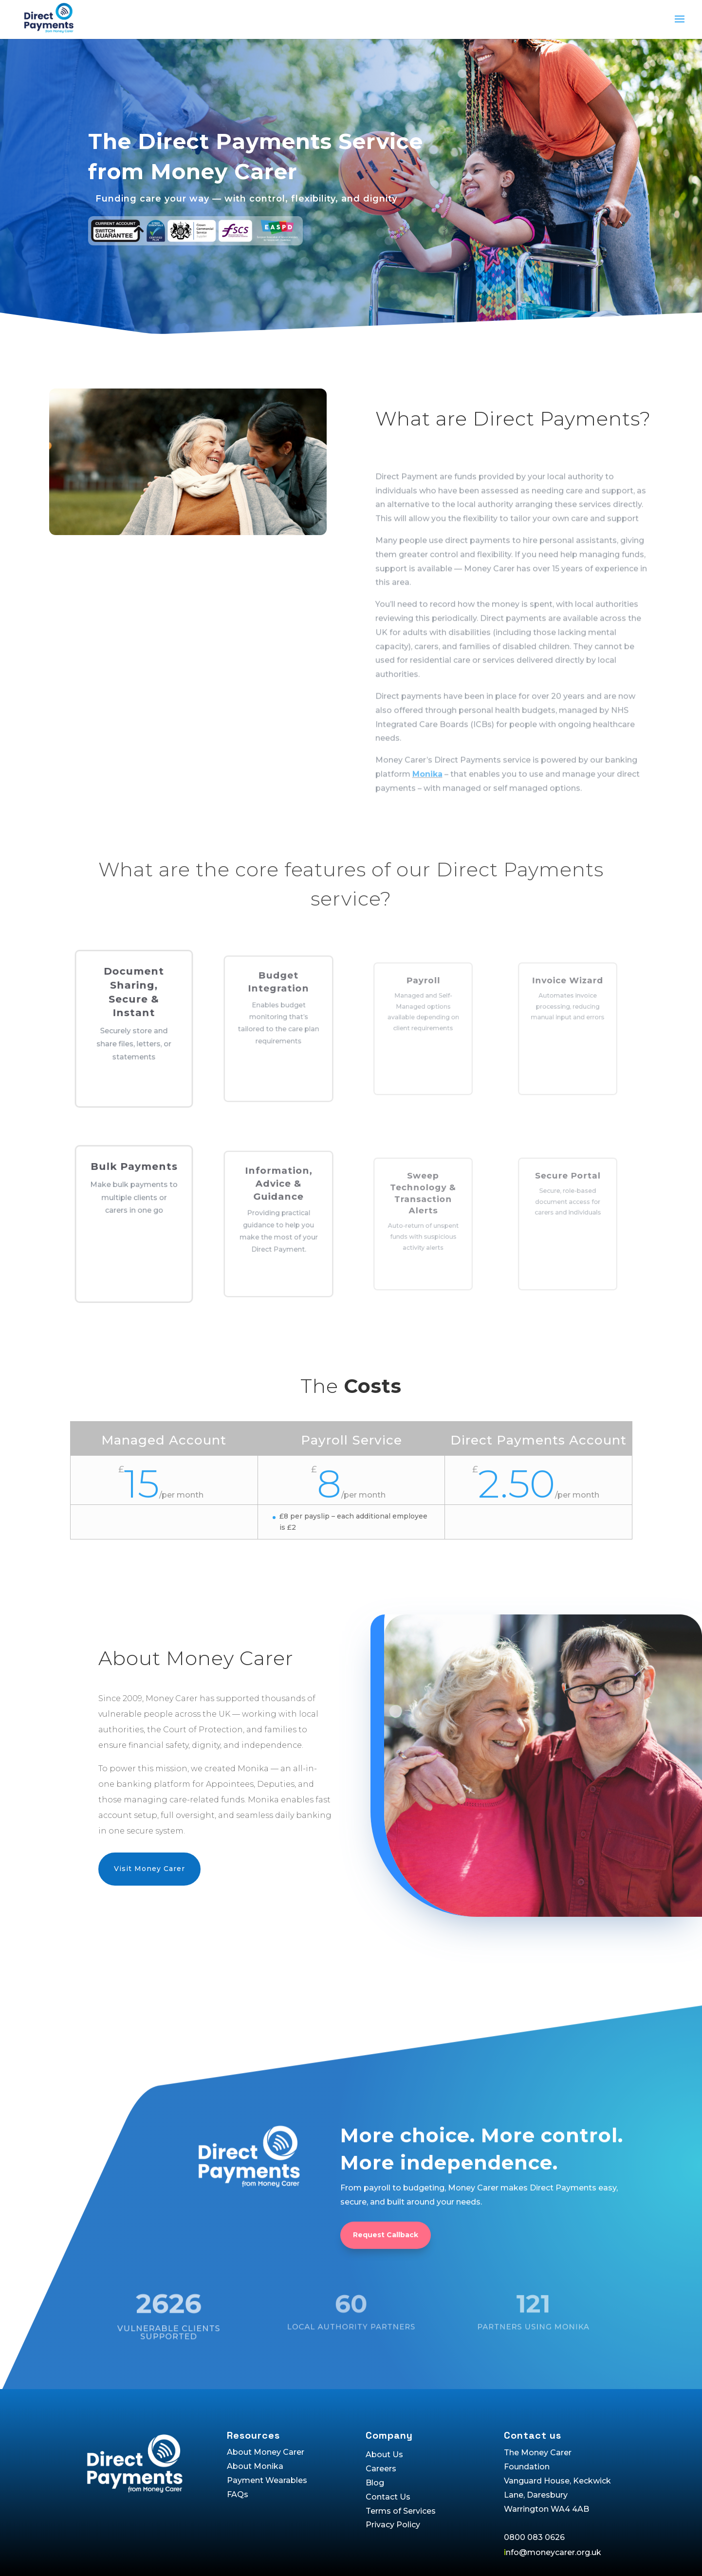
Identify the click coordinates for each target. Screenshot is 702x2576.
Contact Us (388, 2497)
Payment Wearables (267, 2480)
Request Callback (385, 2265)
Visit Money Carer (149, 1868)
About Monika (255, 2466)
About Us (384, 2454)
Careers (381, 2468)
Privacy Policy (393, 2524)
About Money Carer (265, 2452)
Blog (375, 2482)
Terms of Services (401, 2511)
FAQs (237, 2494)
